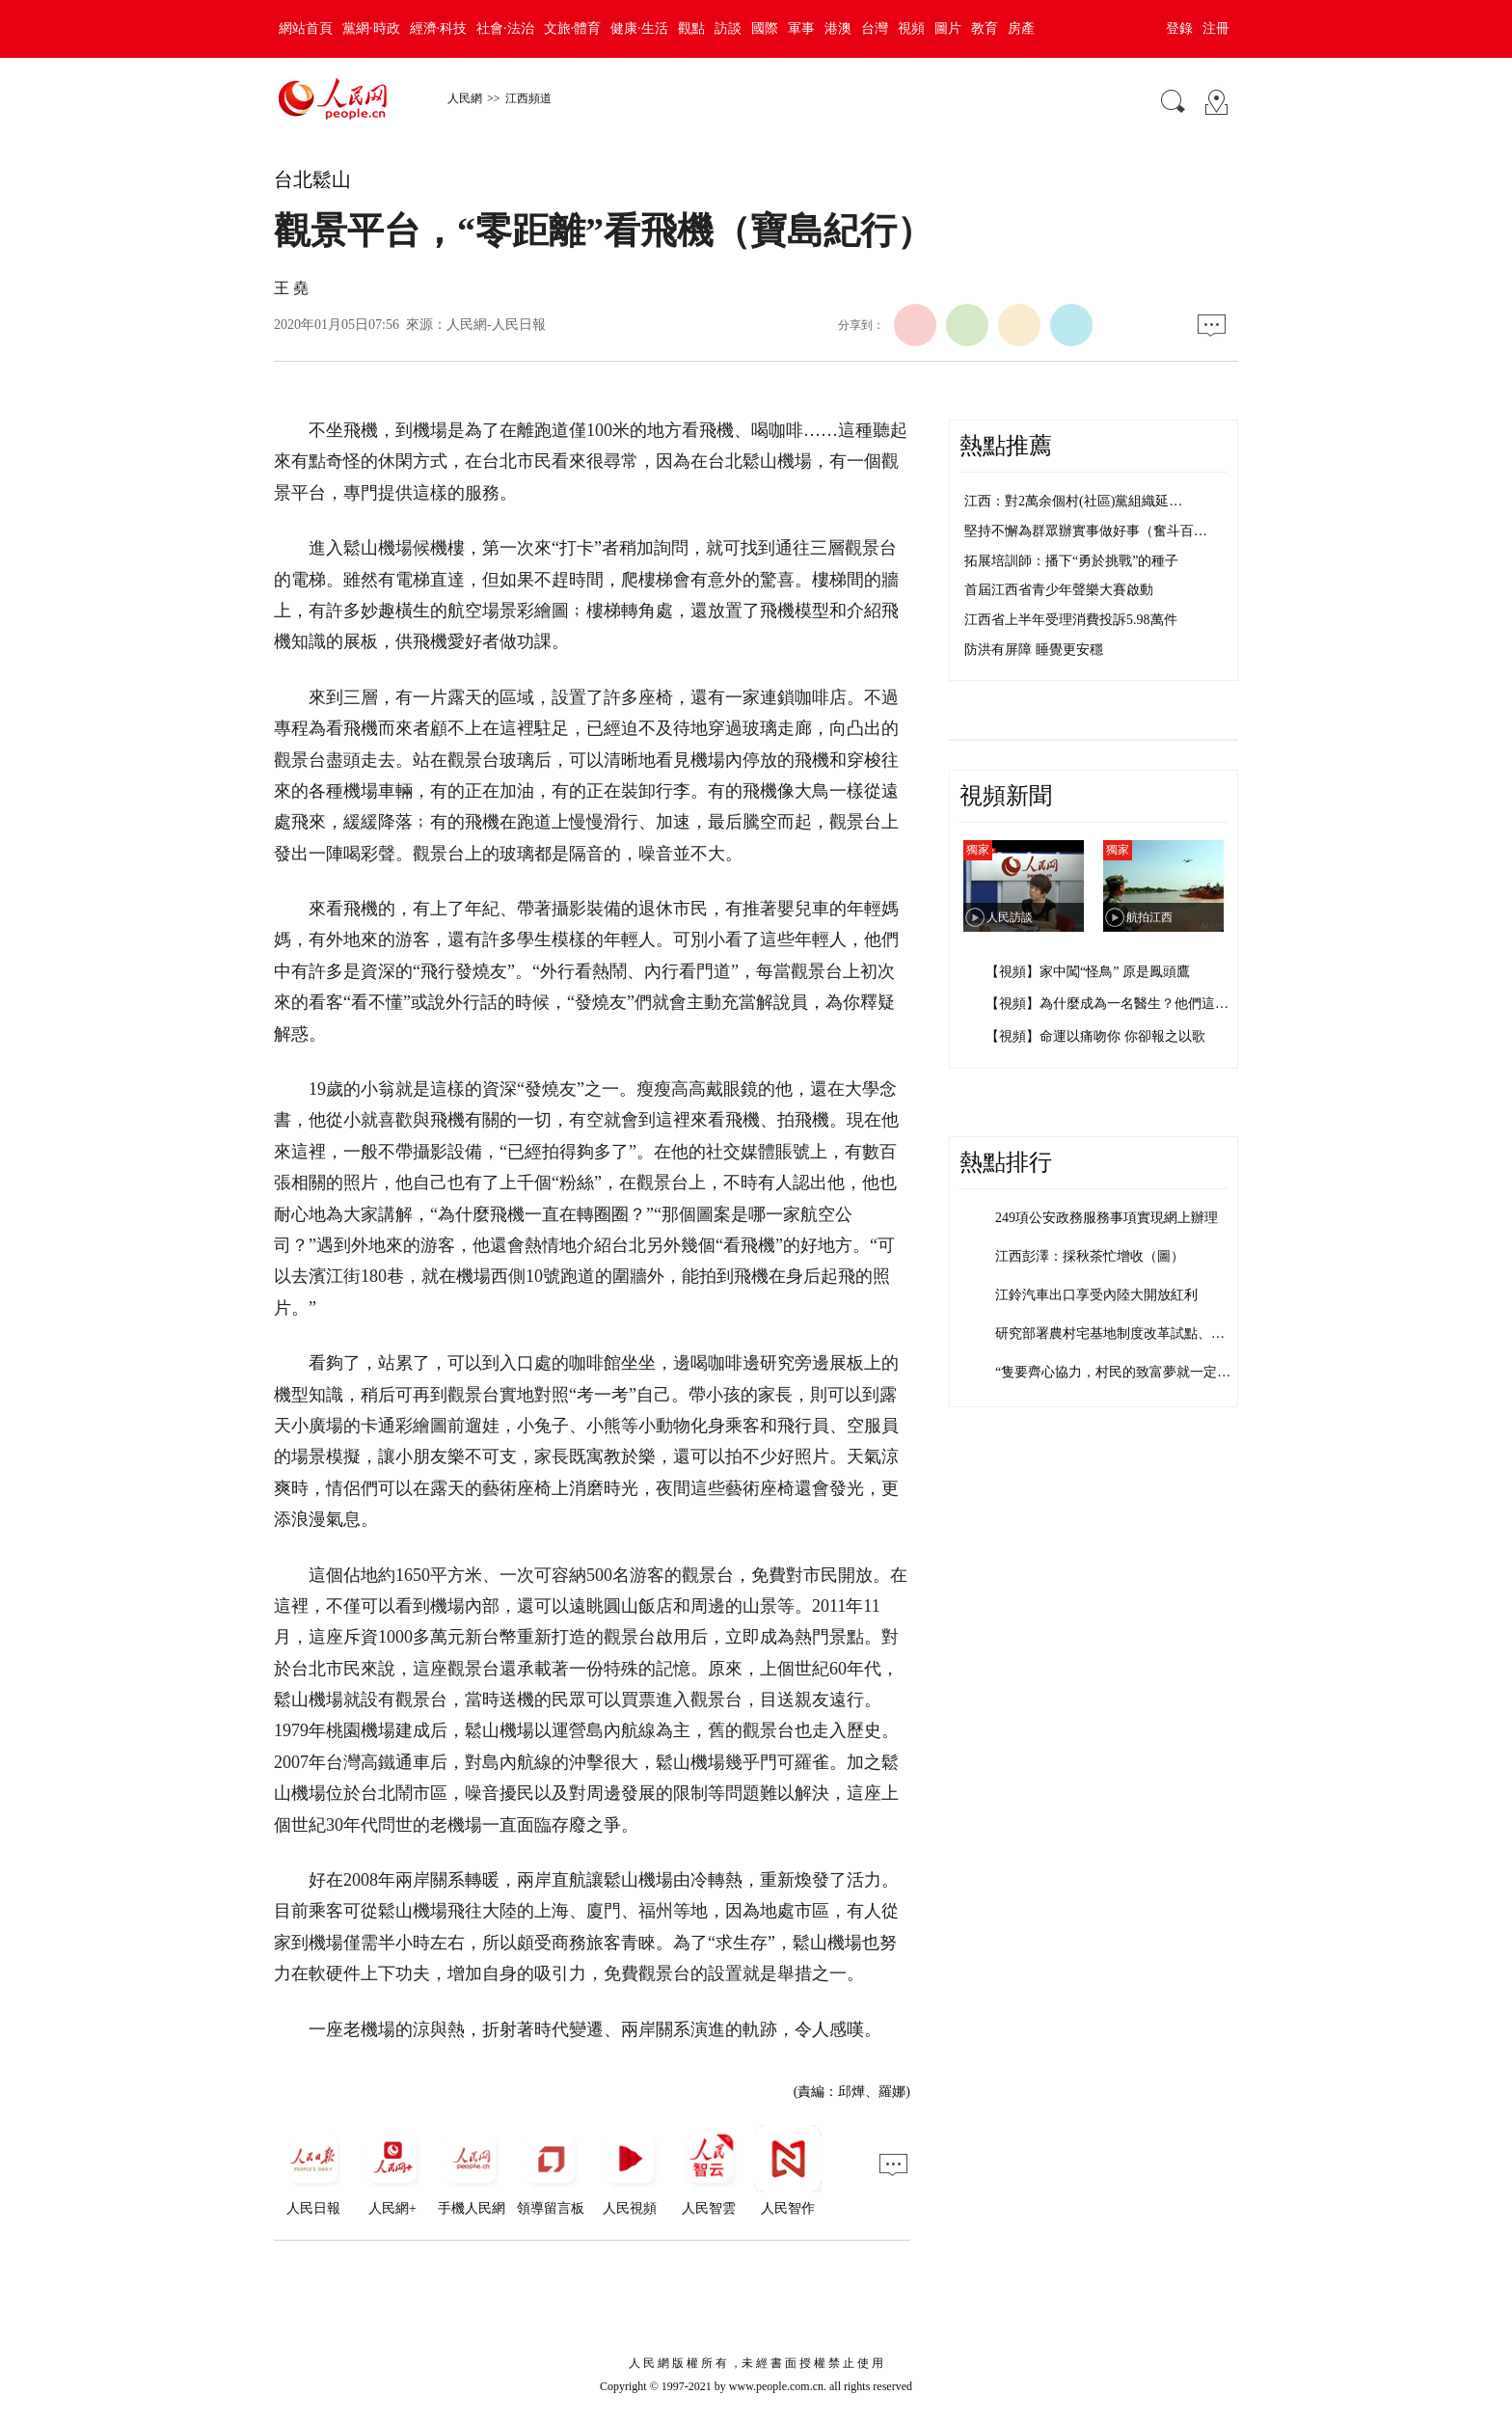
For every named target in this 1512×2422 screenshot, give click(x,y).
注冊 (1215, 28)
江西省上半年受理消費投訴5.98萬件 (1070, 619)
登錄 (1179, 28)
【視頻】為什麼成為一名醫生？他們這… (1107, 1003)
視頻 (911, 28)
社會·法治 (505, 28)
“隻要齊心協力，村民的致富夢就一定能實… (1126, 1372)
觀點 (691, 28)
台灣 (874, 28)
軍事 (801, 28)
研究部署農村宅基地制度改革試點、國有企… (1130, 1333)
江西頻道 (528, 98)
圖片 (947, 28)
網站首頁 (306, 28)
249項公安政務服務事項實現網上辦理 (1106, 1218)
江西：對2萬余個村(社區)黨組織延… (1073, 501)
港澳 (837, 28)
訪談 (728, 28)
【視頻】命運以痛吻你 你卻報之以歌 (1095, 1036)
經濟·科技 (439, 28)
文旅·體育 (573, 28)
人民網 (464, 98)
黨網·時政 (371, 28)
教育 (984, 28)
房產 (1021, 28)
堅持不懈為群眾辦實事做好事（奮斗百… (1085, 531)
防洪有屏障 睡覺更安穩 (1033, 649)
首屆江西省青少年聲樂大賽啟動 (1058, 590)
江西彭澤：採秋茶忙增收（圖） (1089, 1256)
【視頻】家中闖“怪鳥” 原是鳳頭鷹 (1088, 972)
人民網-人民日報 (496, 324)
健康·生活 (639, 28)
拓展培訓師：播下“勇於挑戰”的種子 (1071, 561)
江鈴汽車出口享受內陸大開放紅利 (1096, 1295)
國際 (764, 28)
